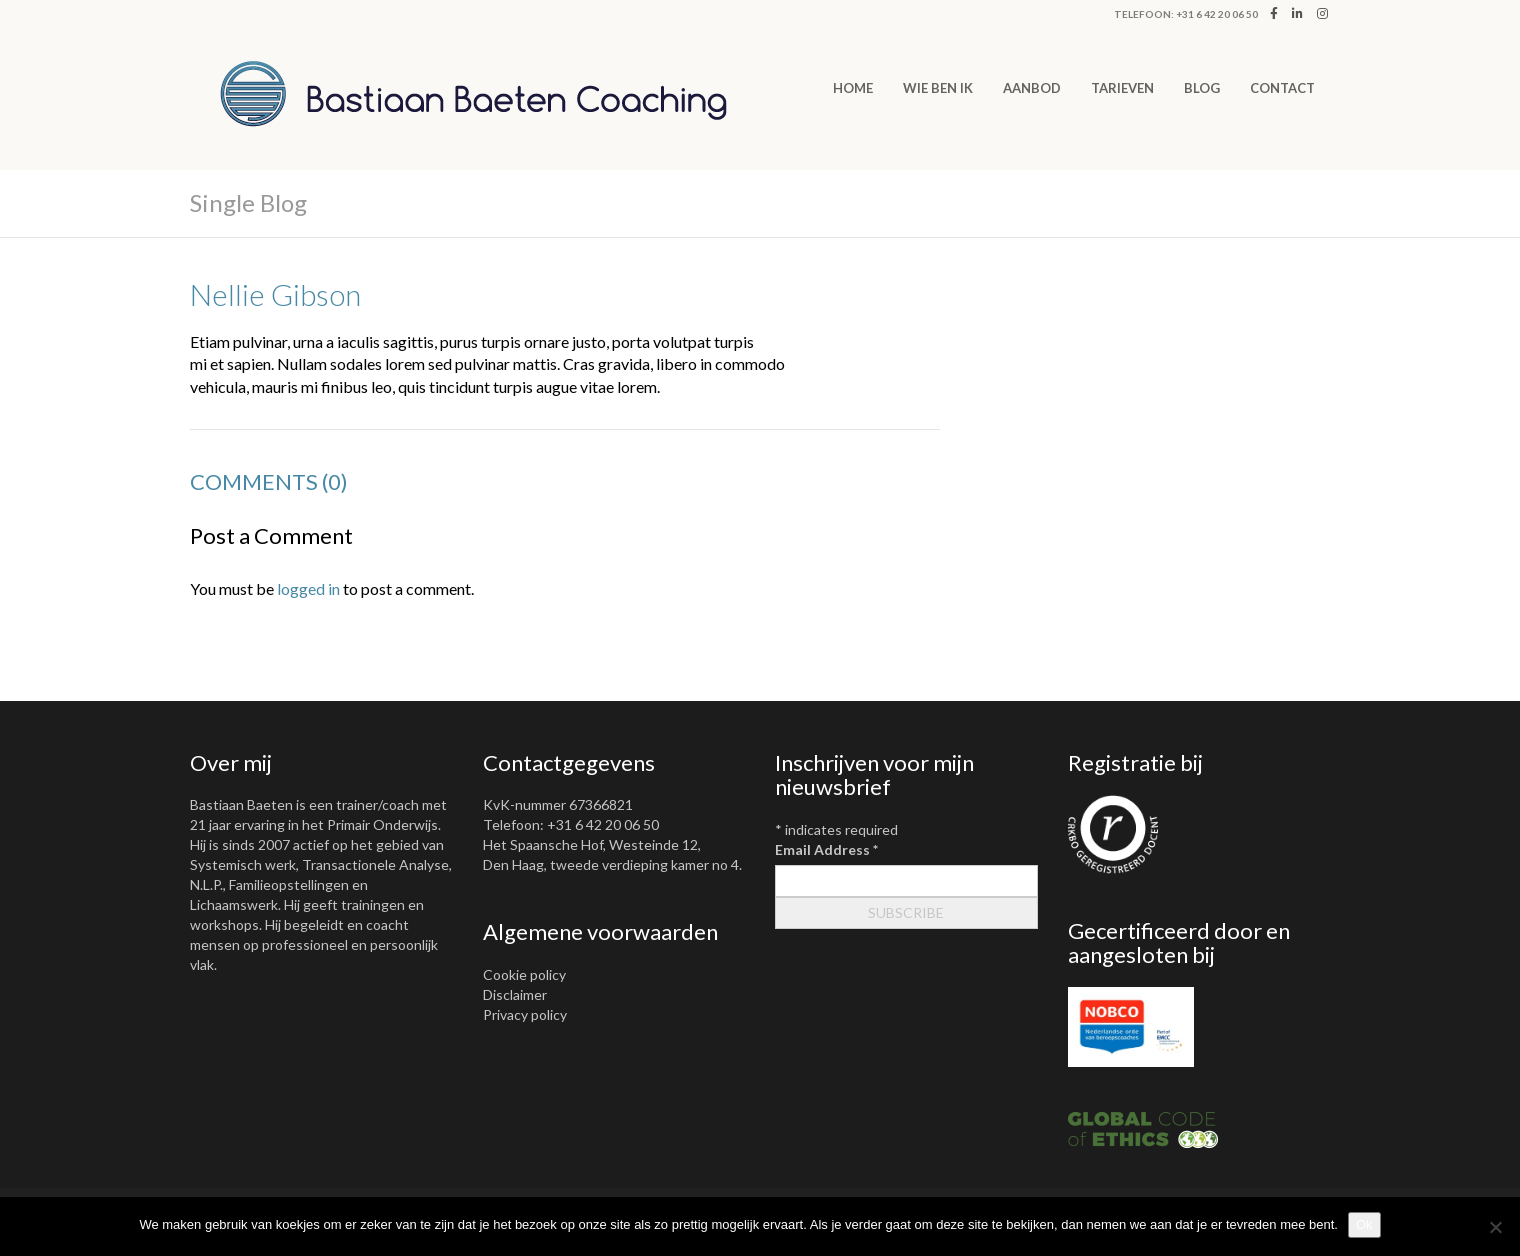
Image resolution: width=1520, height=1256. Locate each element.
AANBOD (1032, 88)
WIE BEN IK (938, 88)
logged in (308, 588)
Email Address (826, 849)
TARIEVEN (1122, 88)
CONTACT (1282, 88)
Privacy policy (525, 1014)
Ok (1364, 1224)
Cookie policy (524, 974)
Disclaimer (515, 994)
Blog (1202, 88)
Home (853, 88)
